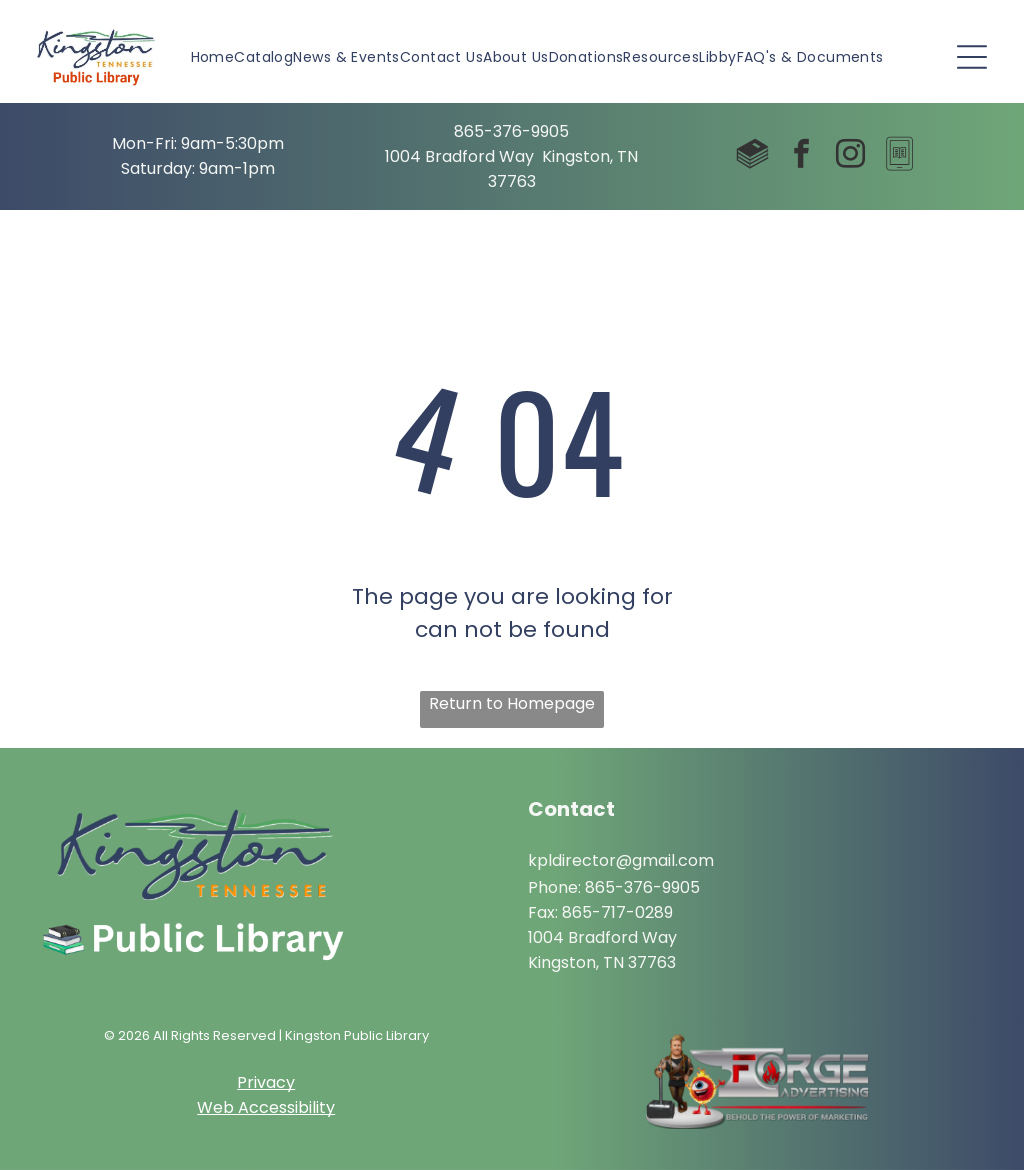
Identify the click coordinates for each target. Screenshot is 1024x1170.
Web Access (246, 1107)
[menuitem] (213, 57)
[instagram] (850, 156)
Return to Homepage (512, 703)
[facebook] (801, 156)
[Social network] (752, 156)
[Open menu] (972, 57)
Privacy (266, 1082)
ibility (315, 1107)
